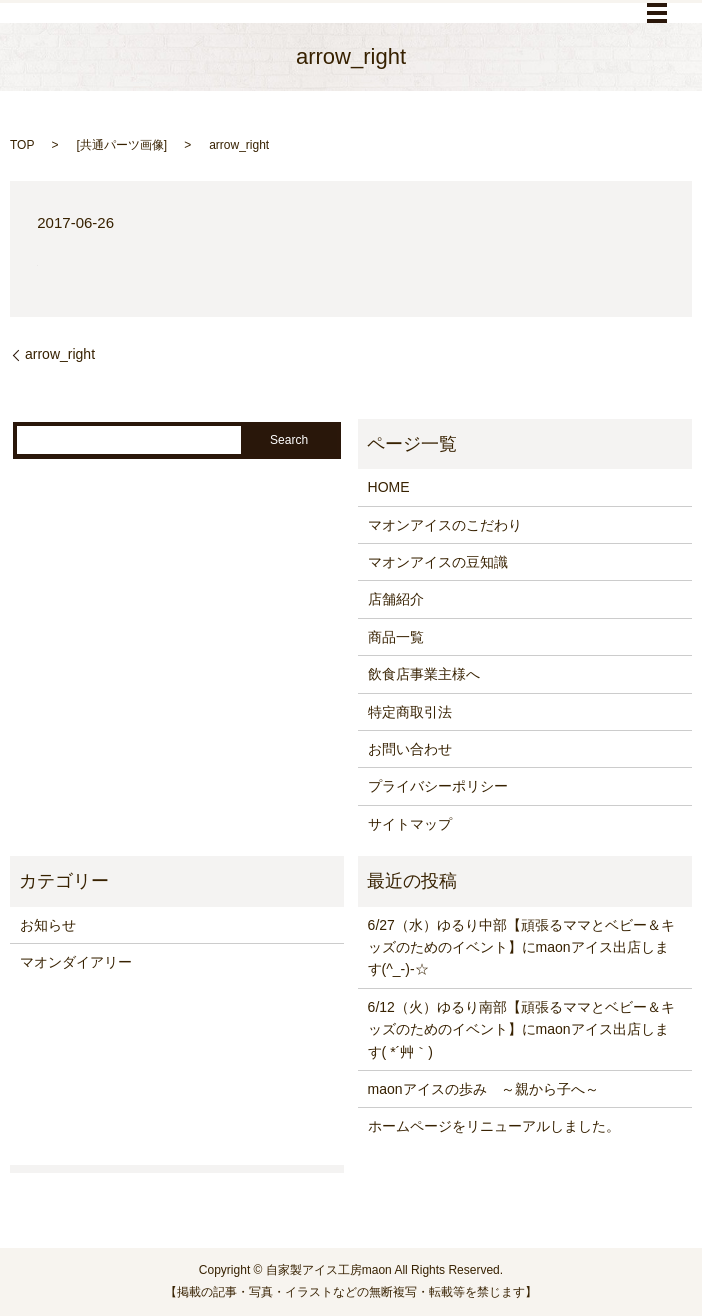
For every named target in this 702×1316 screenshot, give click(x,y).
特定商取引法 (410, 712)
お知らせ (48, 925)
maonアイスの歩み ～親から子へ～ (483, 1089)
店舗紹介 (396, 599)
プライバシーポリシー (438, 786)
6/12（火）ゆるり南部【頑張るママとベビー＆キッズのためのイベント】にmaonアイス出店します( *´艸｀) (521, 1029)
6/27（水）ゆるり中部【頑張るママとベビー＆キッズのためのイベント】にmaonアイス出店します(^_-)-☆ (521, 947)
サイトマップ (410, 824)
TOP (22, 145)
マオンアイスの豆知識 (438, 562)
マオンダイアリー (76, 962)
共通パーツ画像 (122, 145)
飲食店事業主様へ (424, 674)
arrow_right (60, 354)
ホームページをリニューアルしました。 (494, 1126)
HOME (389, 487)
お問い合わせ (410, 749)
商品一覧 (396, 637)
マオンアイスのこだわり (445, 525)
